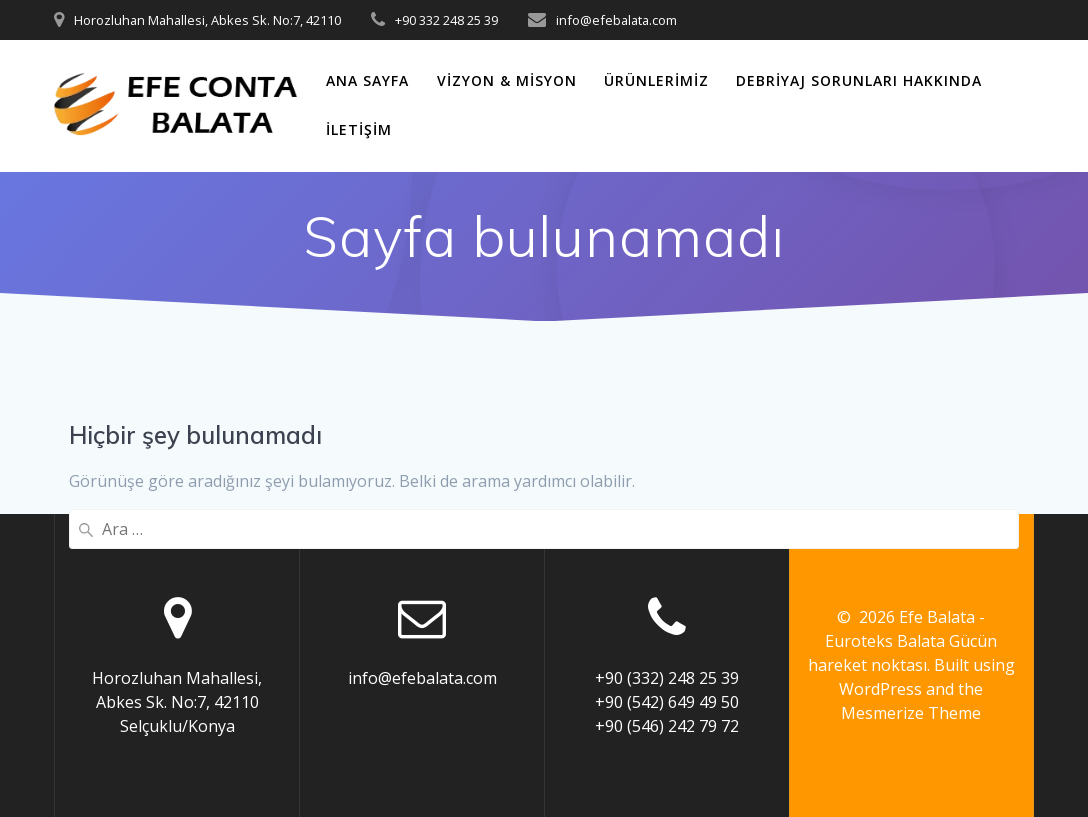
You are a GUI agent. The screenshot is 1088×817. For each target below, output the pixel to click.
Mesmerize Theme (911, 713)
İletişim (359, 129)
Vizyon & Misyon (507, 80)
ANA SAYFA (367, 80)
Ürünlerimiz (656, 80)
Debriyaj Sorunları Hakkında (859, 80)
